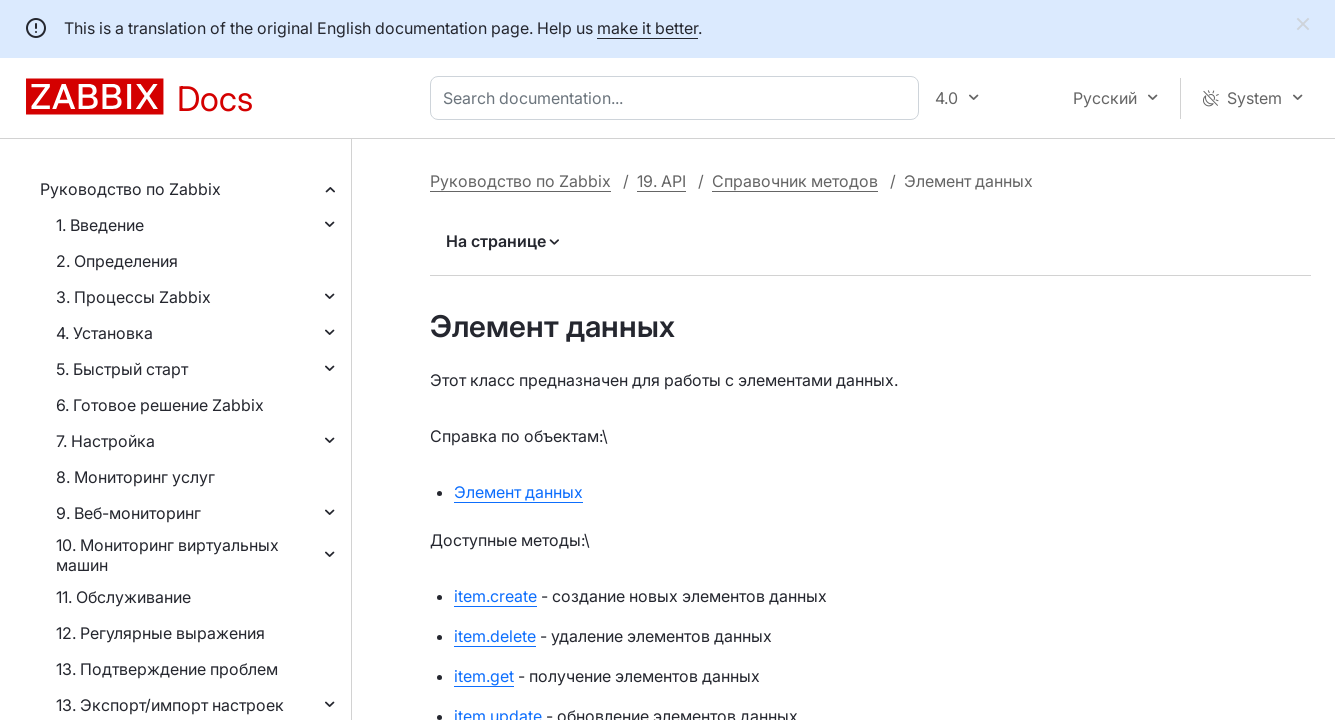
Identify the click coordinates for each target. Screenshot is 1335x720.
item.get (484, 676)
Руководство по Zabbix (130, 189)
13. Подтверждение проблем (167, 669)
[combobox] (678, 98)
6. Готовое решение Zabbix (160, 405)
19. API (661, 181)
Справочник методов (795, 181)
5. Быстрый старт (122, 369)
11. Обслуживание (123, 597)
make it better (647, 28)
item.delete (495, 636)
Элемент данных (518, 492)
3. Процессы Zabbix (133, 297)
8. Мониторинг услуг (135, 477)
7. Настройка (105, 441)
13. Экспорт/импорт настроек (170, 705)
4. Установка (104, 333)
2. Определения (117, 261)
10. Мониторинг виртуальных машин (167, 555)
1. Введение (100, 225)
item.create (495, 596)
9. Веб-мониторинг (128, 513)
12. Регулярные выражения (160, 633)
